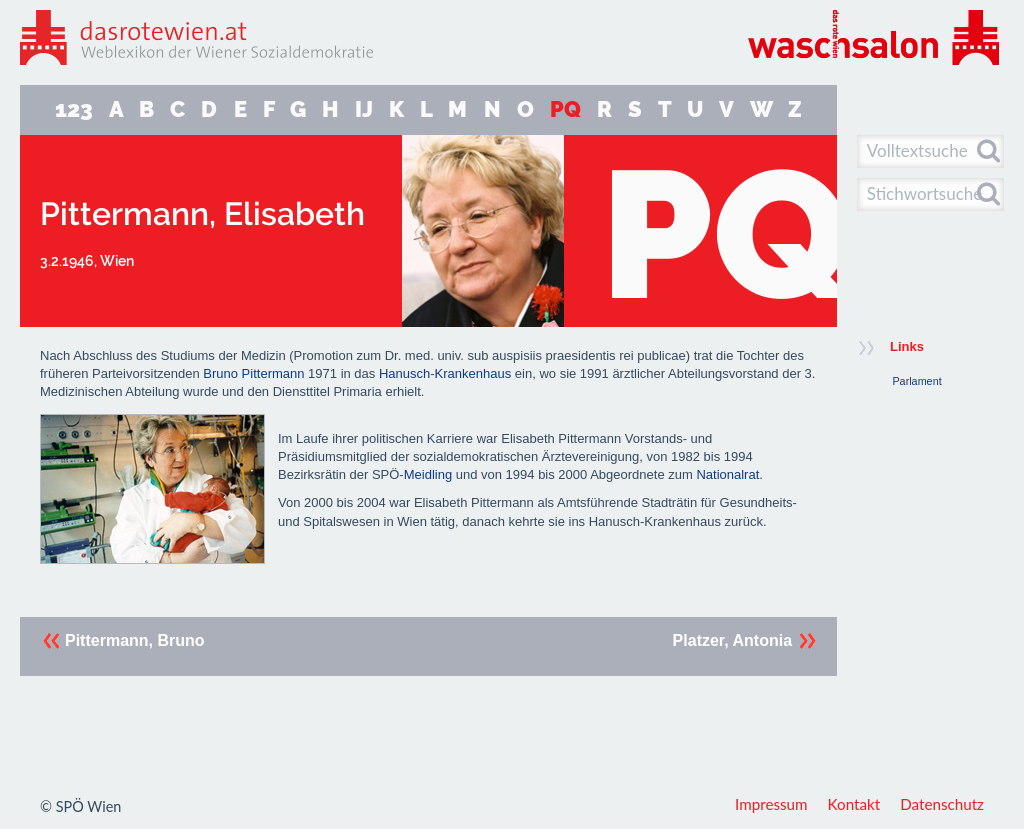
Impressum (771, 804)
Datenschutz (942, 804)
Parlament (916, 381)
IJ (364, 109)
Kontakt (854, 804)
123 (74, 109)
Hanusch (404, 373)
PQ (565, 109)
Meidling (428, 474)
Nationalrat (727, 474)
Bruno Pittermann (253, 373)
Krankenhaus (473, 373)
